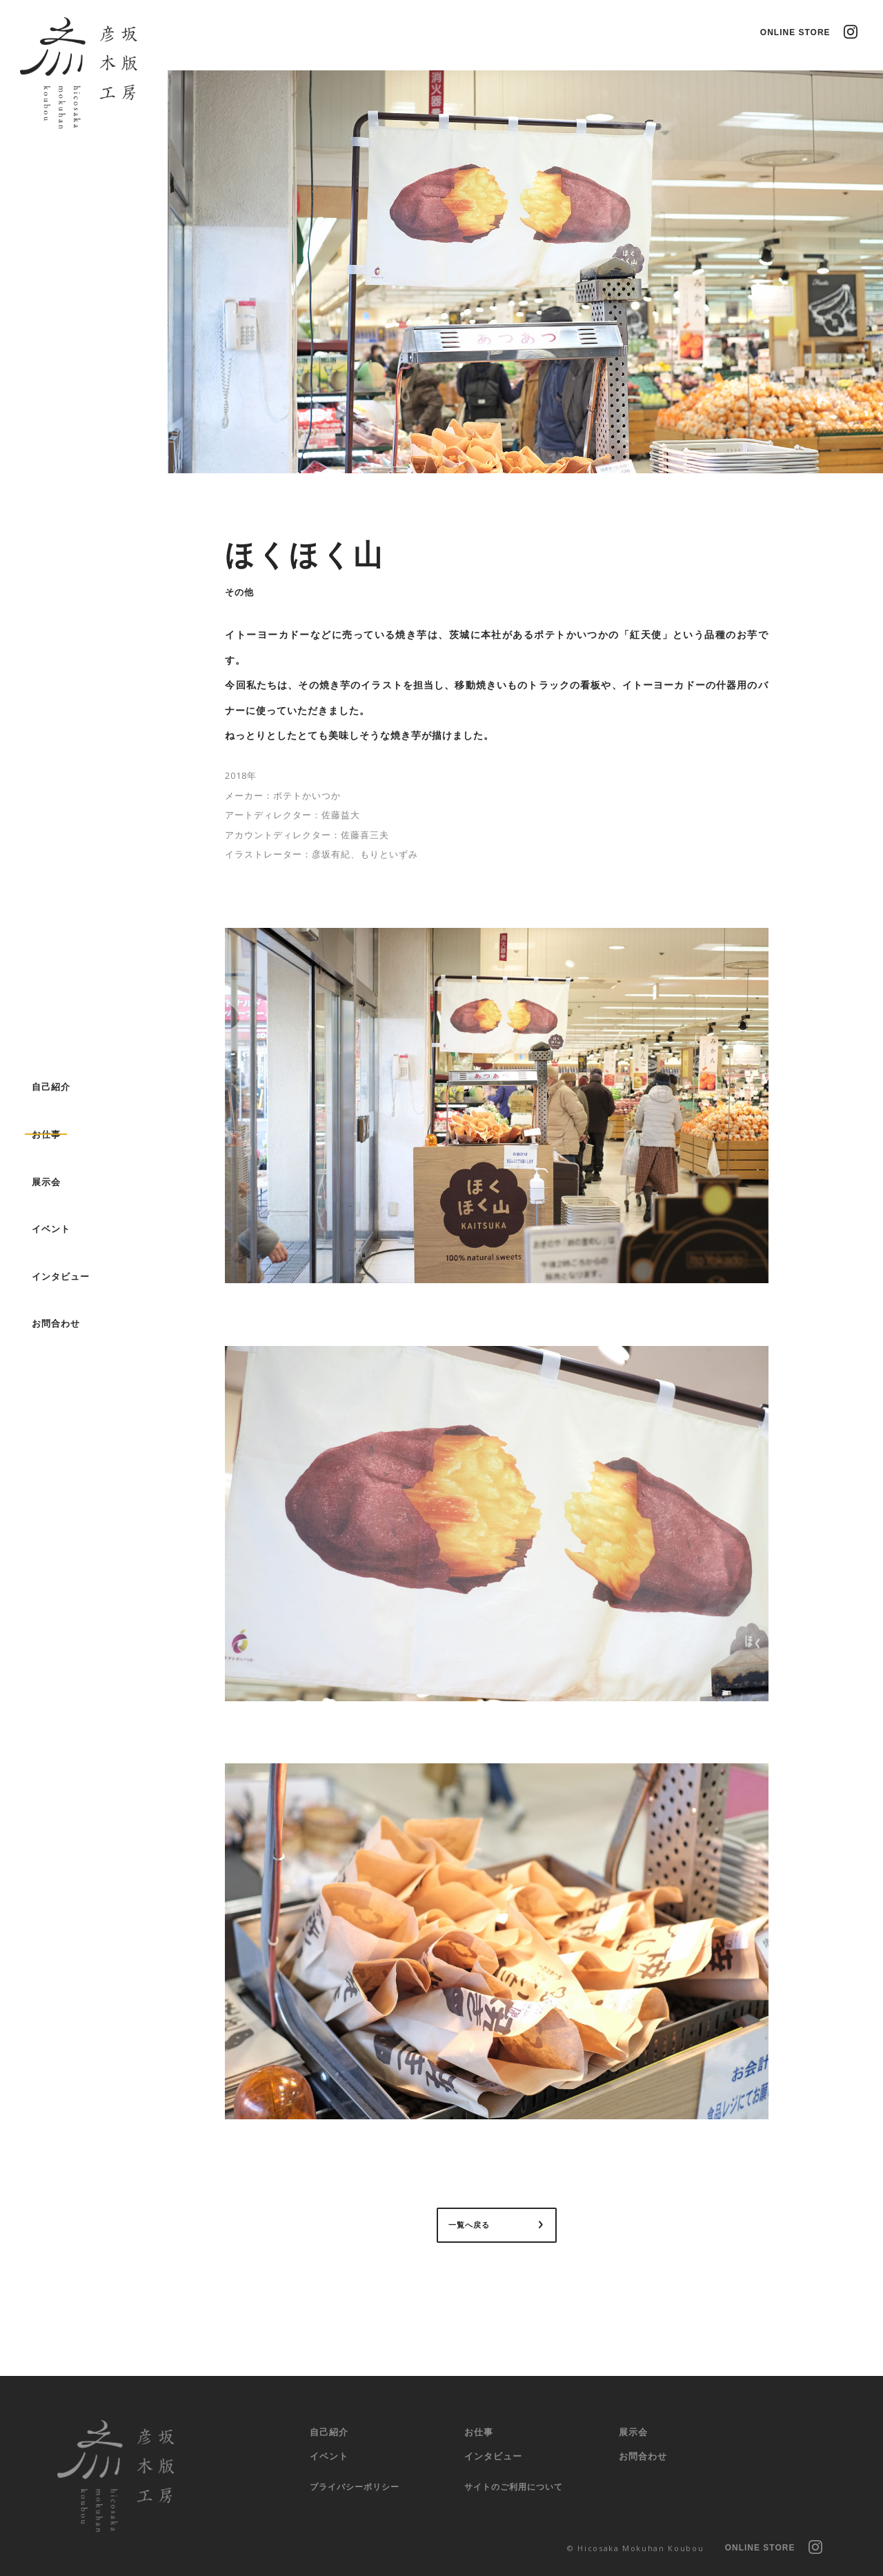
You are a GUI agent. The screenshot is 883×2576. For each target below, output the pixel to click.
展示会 (633, 2432)
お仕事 (478, 2432)
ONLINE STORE (795, 32)
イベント (329, 2456)
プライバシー (354, 2488)
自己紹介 (329, 2432)
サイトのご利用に (513, 2488)
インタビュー (493, 2456)
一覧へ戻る (468, 2225)
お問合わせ (643, 2456)
